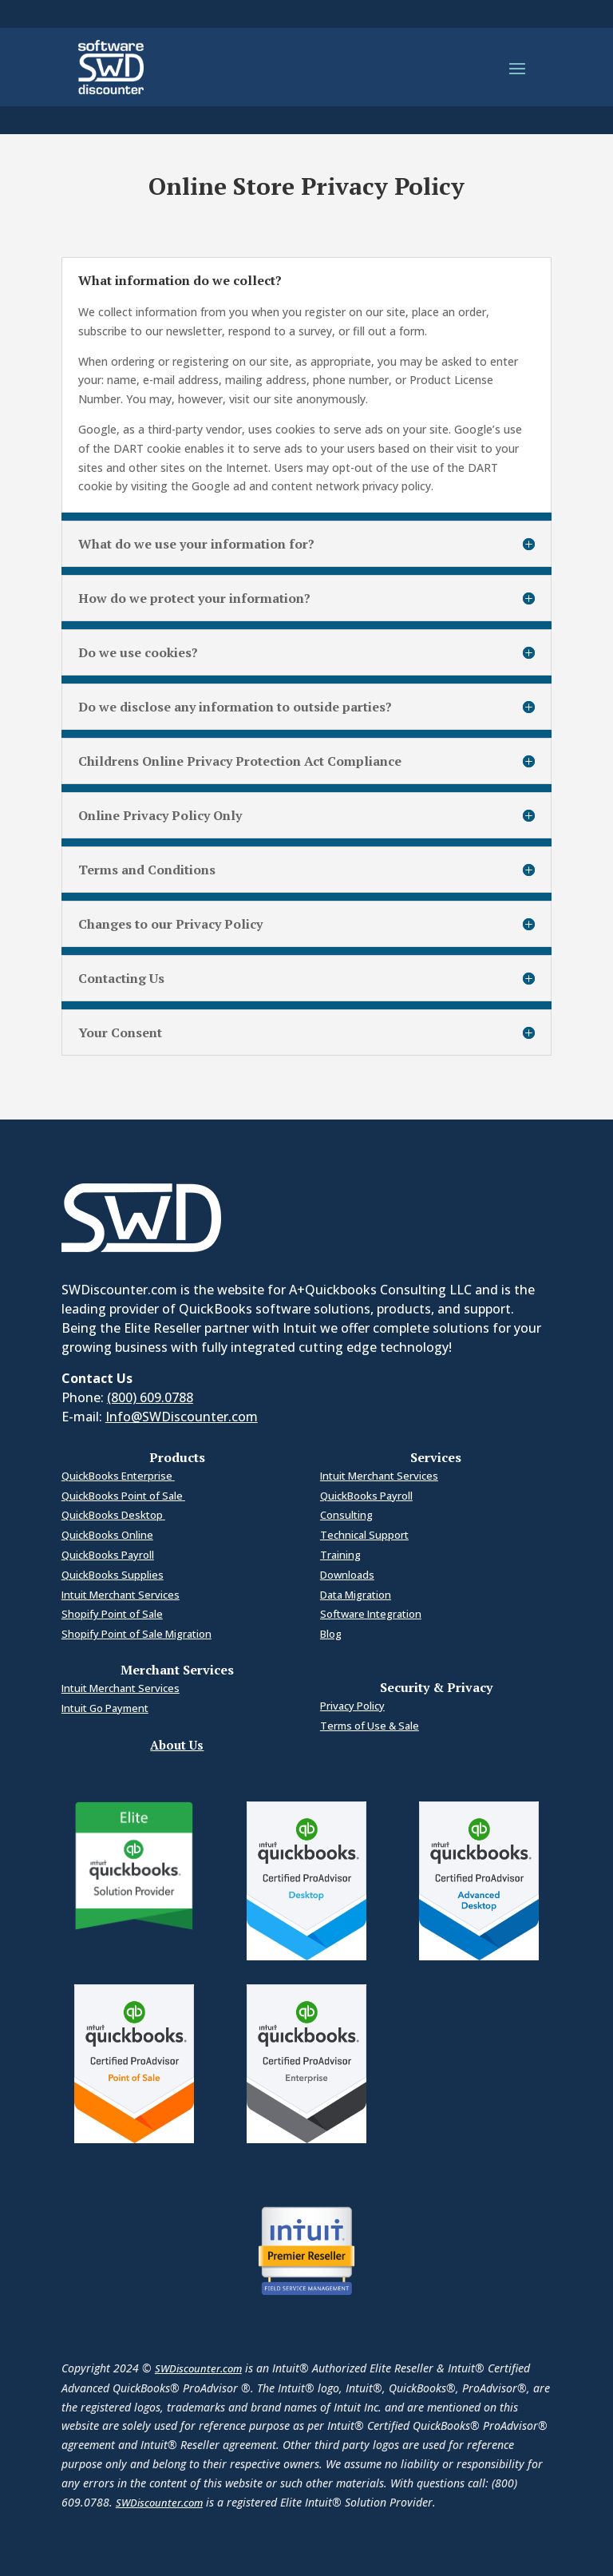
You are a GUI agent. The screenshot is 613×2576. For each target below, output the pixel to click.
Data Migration (355, 1594)
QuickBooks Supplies (112, 1574)
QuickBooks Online (107, 1535)
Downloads (347, 1574)
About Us (177, 1745)
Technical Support (364, 1535)
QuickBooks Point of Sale (123, 1495)
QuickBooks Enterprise (118, 1475)
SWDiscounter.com (198, 2368)
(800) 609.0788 (150, 1397)
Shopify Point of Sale (112, 1614)
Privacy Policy (352, 1705)
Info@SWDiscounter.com (181, 1416)
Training (340, 1555)
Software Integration (370, 1614)
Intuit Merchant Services (120, 1594)
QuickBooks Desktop (113, 1515)
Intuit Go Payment (104, 1708)
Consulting (346, 1515)
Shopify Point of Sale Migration (136, 1634)
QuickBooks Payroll (107, 1555)
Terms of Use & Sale (369, 1725)
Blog (331, 1634)
